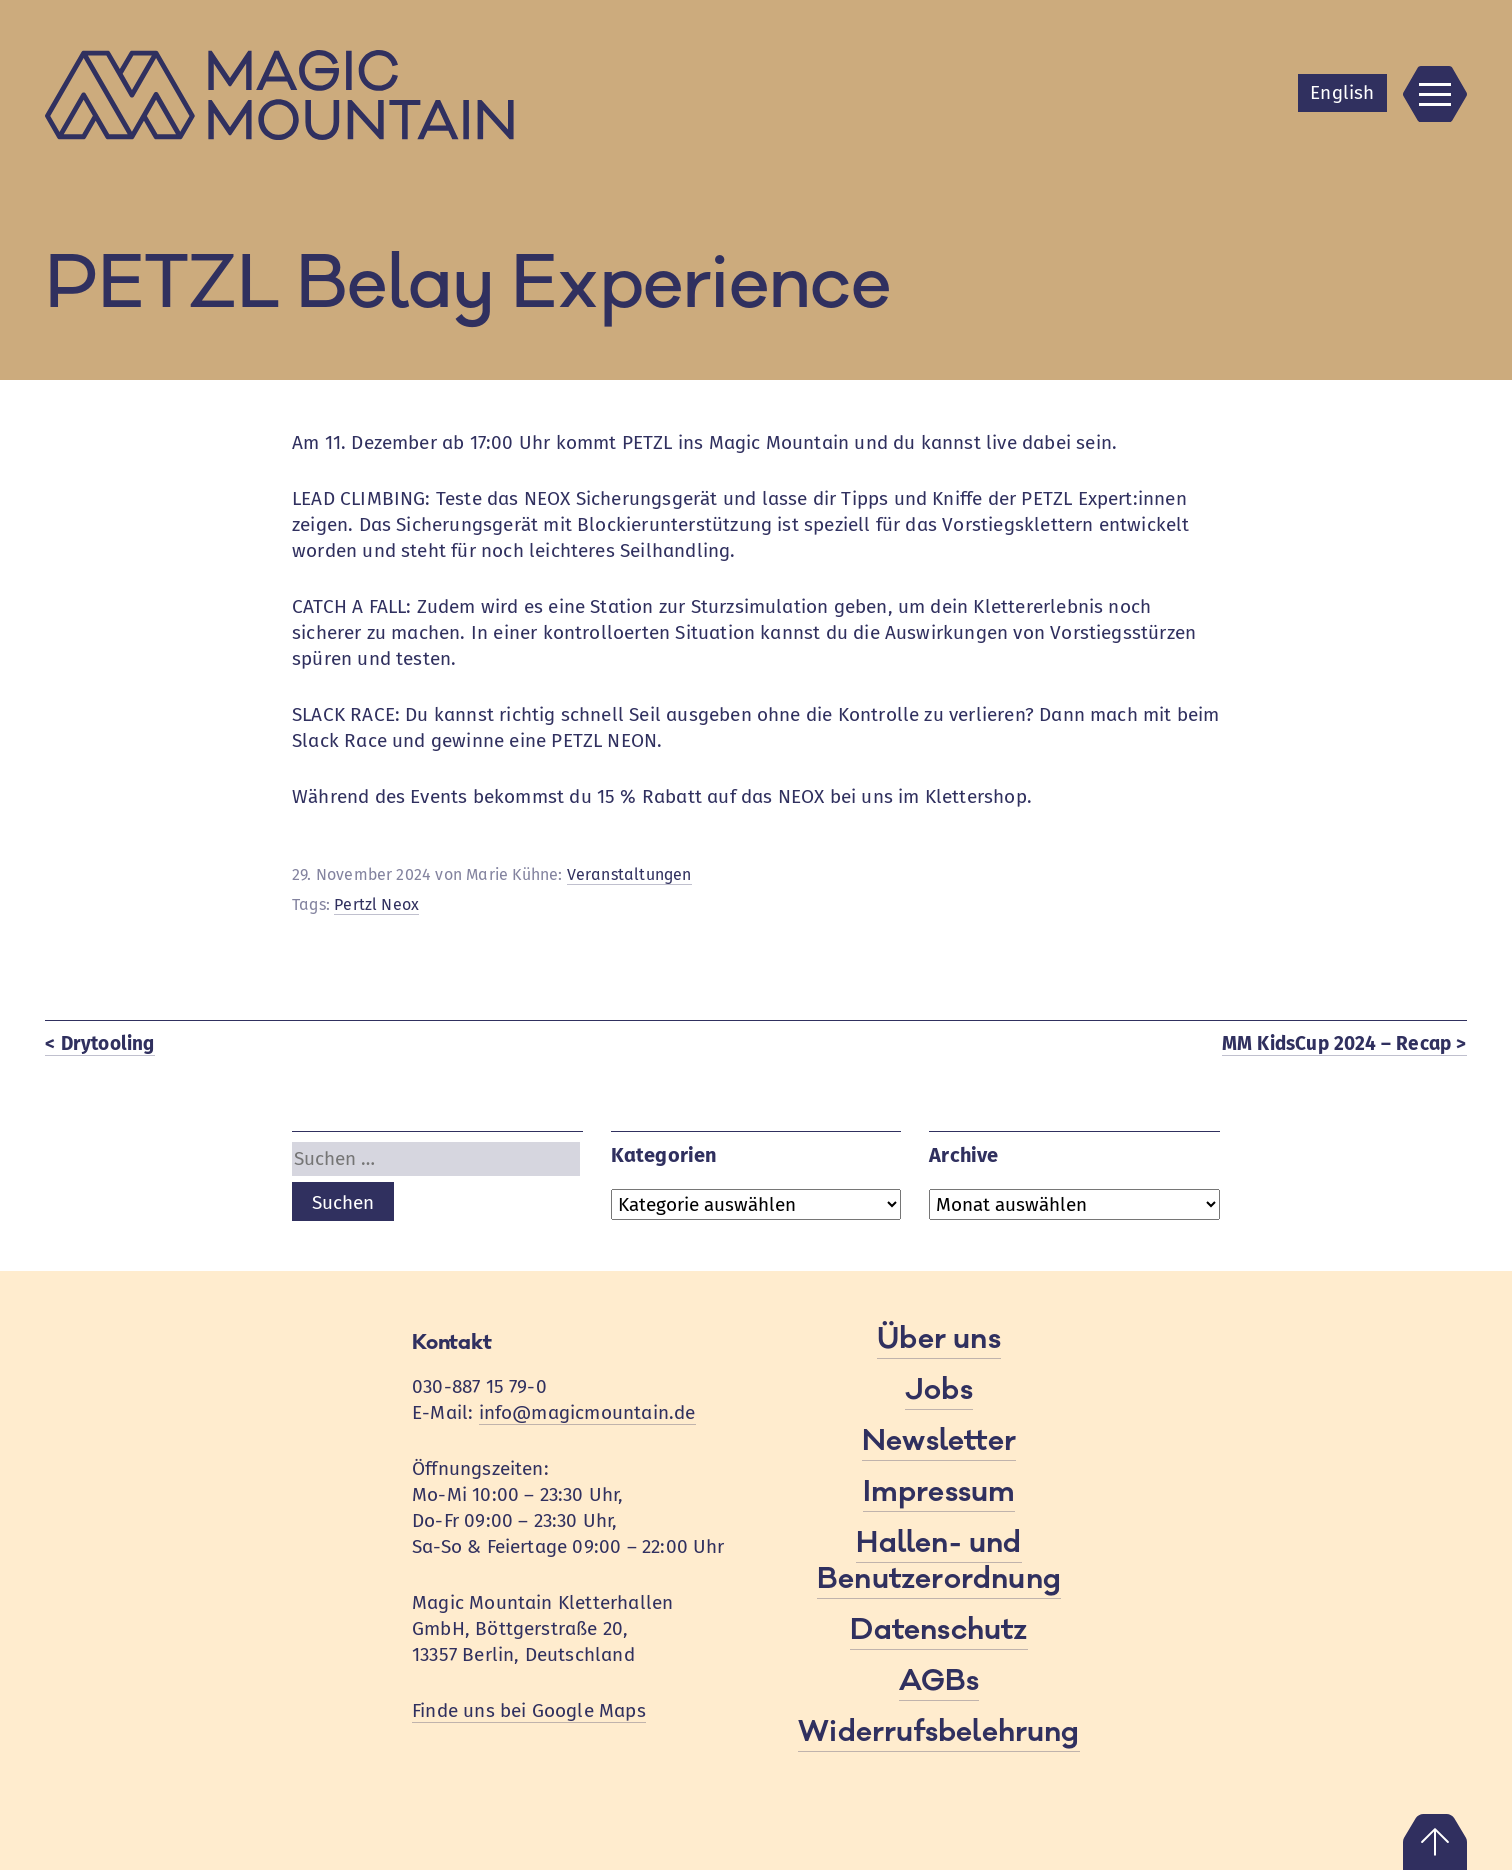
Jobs (939, 1390)
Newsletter (939, 1441)
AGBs (939, 1681)
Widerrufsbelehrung (938, 1732)
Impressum (939, 1492)
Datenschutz (938, 1630)
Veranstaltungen (629, 874)
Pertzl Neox (376, 904)
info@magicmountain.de (587, 1412)
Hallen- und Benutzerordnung (939, 1561)
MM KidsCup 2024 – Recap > (1344, 1043)
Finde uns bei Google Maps (529, 1710)
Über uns (939, 1339)
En (1342, 92)
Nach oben (1435, 1842)
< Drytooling (99, 1043)
